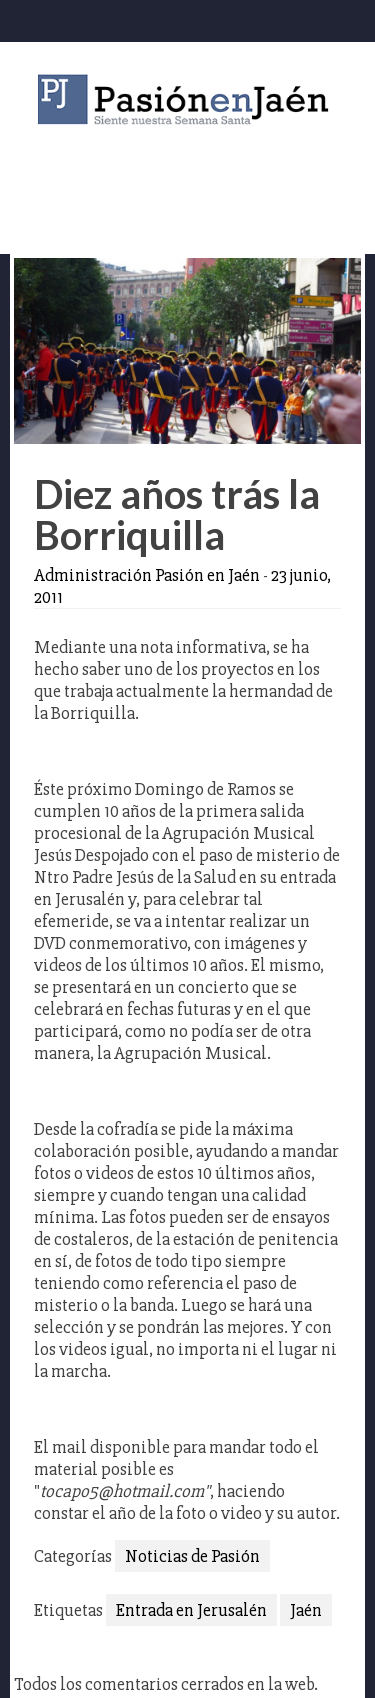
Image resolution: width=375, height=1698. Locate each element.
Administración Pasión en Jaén (147, 575)
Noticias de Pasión (192, 1556)
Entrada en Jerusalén (191, 1610)
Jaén (306, 1610)
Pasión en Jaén (188, 99)
